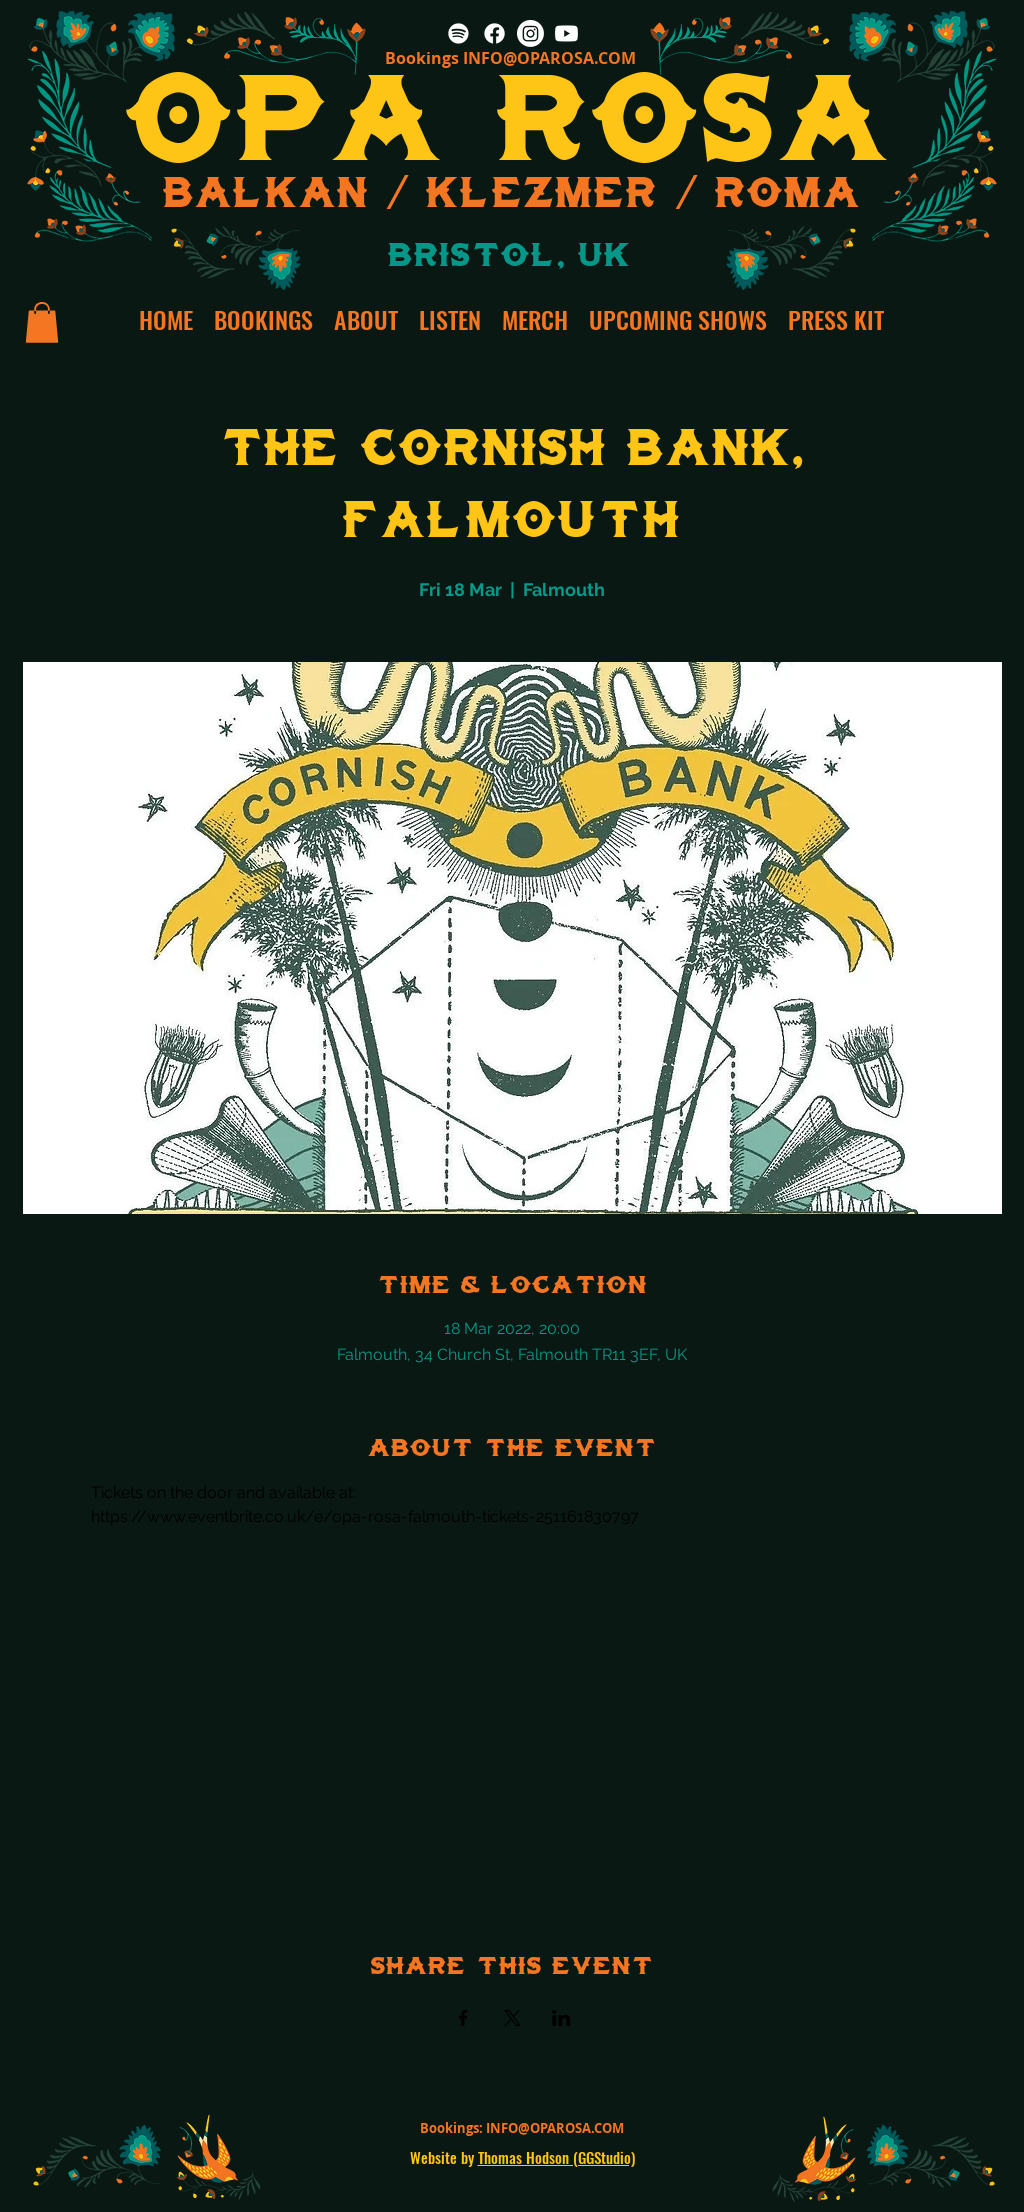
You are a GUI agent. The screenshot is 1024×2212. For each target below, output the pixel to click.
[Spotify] (458, 33)
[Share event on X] (512, 2018)
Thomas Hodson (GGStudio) (556, 2157)
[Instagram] (530, 33)
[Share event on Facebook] (463, 2018)
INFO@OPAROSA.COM (549, 58)
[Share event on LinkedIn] (561, 2018)
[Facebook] (494, 33)
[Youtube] (566, 33)
